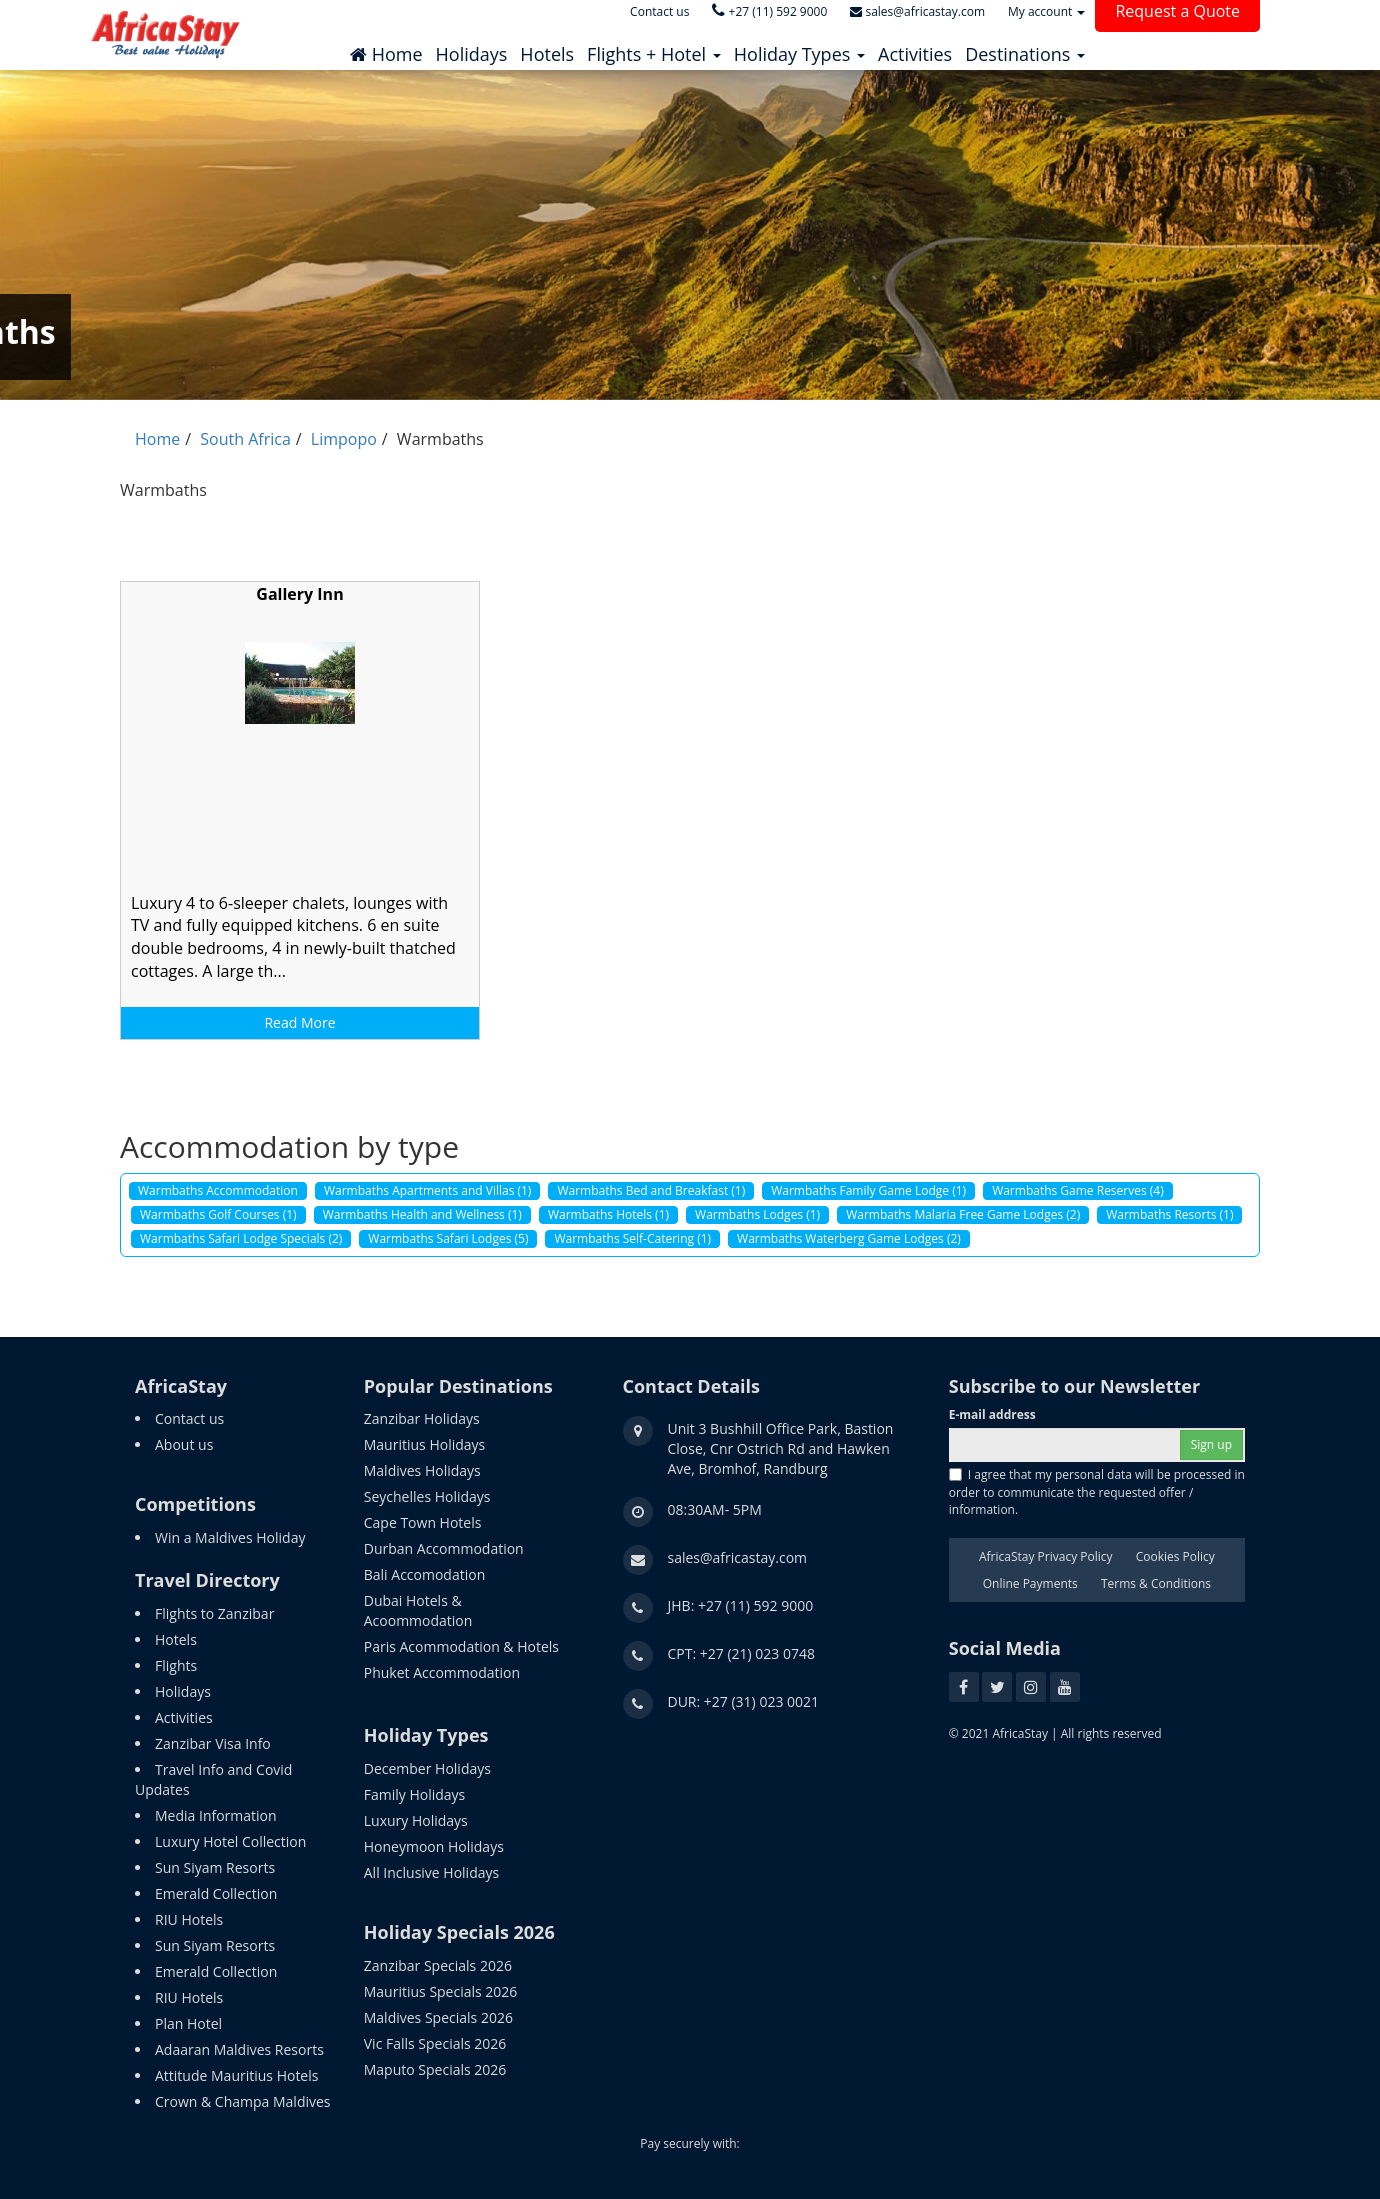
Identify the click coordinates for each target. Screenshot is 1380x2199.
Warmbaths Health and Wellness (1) (422, 1214)
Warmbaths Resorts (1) (1169, 1214)
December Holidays (427, 1768)
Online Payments (1030, 1583)
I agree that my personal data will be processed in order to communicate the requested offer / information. (1097, 1491)
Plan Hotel (188, 2023)
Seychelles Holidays (427, 1496)
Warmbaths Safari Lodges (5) (448, 1238)
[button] (654, 49)
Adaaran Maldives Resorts (239, 2049)
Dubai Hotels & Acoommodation (418, 1610)
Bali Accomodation (424, 1574)
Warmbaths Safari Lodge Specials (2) (241, 1238)
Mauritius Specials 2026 (441, 1991)
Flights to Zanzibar (214, 1613)
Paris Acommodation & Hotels (461, 1646)
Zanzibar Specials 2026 (438, 1965)
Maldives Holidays (422, 1470)
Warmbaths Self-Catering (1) (632, 1238)
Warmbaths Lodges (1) (757, 1214)
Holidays (183, 1691)
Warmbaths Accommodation (218, 1190)
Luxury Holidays (416, 1820)
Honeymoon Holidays (434, 1846)
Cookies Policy (1175, 1556)
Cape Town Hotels (423, 1522)
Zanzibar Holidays (422, 1418)
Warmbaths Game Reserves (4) (1078, 1190)
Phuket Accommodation (442, 1672)
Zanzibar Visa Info (213, 1743)
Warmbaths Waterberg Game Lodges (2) (849, 1238)
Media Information (216, 1815)
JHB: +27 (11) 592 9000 (741, 1605)
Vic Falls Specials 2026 (435, 2043)
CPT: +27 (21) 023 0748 (742, 1653)
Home (157, 439)
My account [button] (1046, 11)
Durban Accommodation (444, 1548)
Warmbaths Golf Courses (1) (218, 1214)
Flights (176, 1665)
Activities (184, 1717)
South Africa (245, 439)
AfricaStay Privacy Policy (1046, 1556)
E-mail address (992, 1414)
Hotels (176, 1639)
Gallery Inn (299, 594)
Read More (299, 1022)
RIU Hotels (189, 1919)
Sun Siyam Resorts (215, 1867)
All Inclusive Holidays (431, 1872)
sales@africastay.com (738, 1557)
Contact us (189, 1418)
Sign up (1211, 1444)
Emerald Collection (216, 1893)
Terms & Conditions (1156, 1583)
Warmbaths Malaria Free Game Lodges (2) (963, 1214)
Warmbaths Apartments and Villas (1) (428, 1190)
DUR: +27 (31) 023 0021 (744, 1701)
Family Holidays (415, 1794)
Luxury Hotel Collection (230, 1841)
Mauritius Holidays (424, 1444)
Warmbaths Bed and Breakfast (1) (651, 1190)
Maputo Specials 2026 (435, 2069)
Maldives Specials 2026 (438, 2017)
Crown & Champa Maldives (243, 2101)
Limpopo (344, 439)
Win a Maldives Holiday (230, 1537)
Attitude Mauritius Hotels (236, 2075)
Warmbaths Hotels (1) (608, 1214)
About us (184, 1444)
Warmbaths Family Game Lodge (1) (868, 1190)
